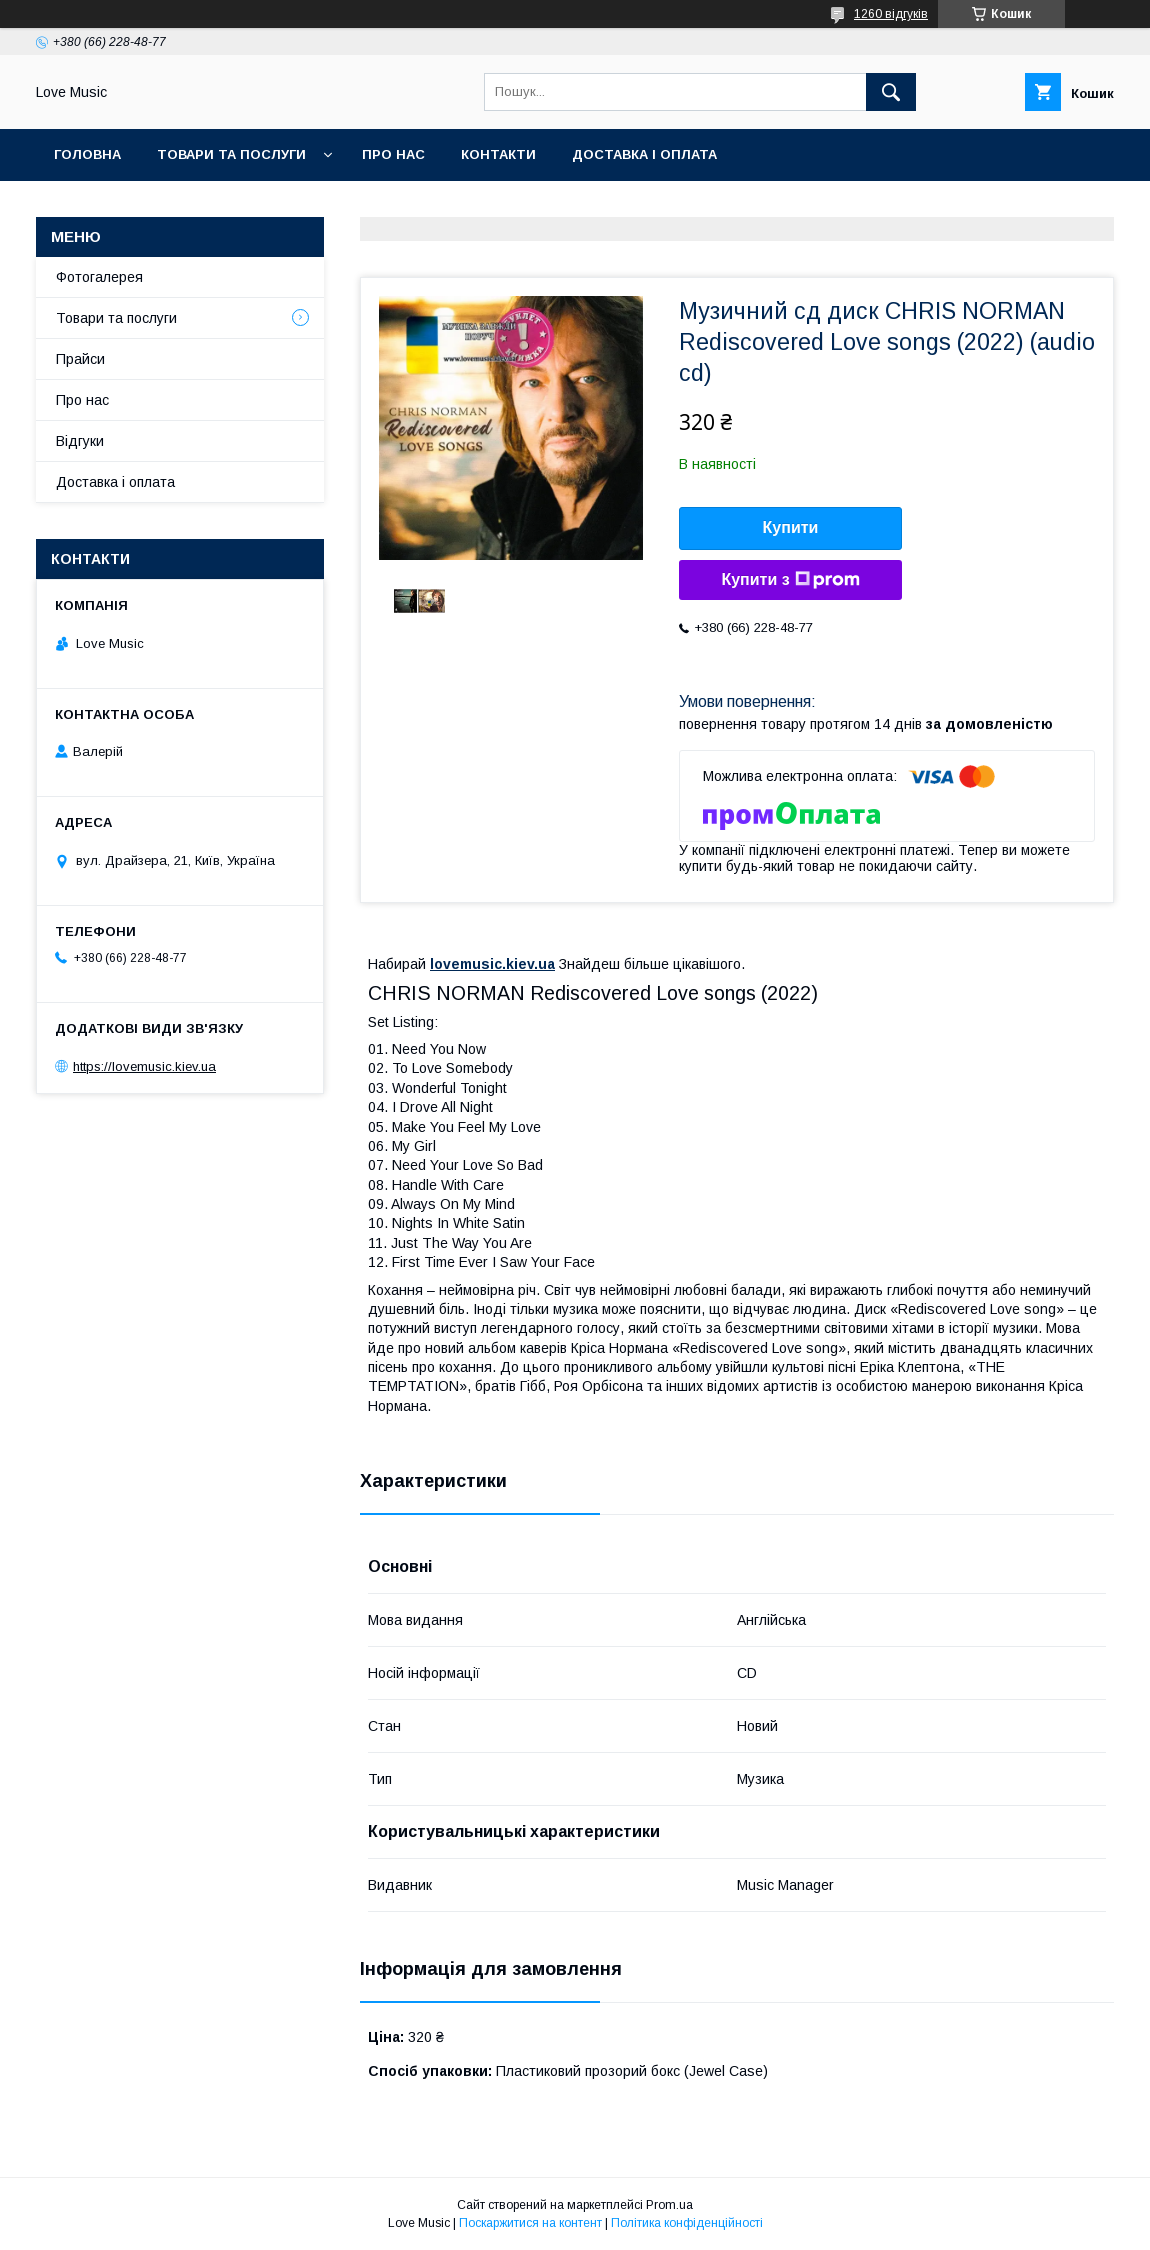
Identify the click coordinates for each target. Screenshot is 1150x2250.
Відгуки (80, 441)
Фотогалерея (99, 277)
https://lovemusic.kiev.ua (144, 1066)
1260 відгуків (891, 14)
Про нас (393, 154)
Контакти (498, 154)
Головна (87, 154)
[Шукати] (891, 92)
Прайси (80, 359)
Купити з (790, 580)
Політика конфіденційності (687, 2223)
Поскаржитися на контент (530, 2223)
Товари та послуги (231, 154)
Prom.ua (669, 2205)
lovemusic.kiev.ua (492, 964)
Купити (791, 527)
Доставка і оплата (644, 154)
